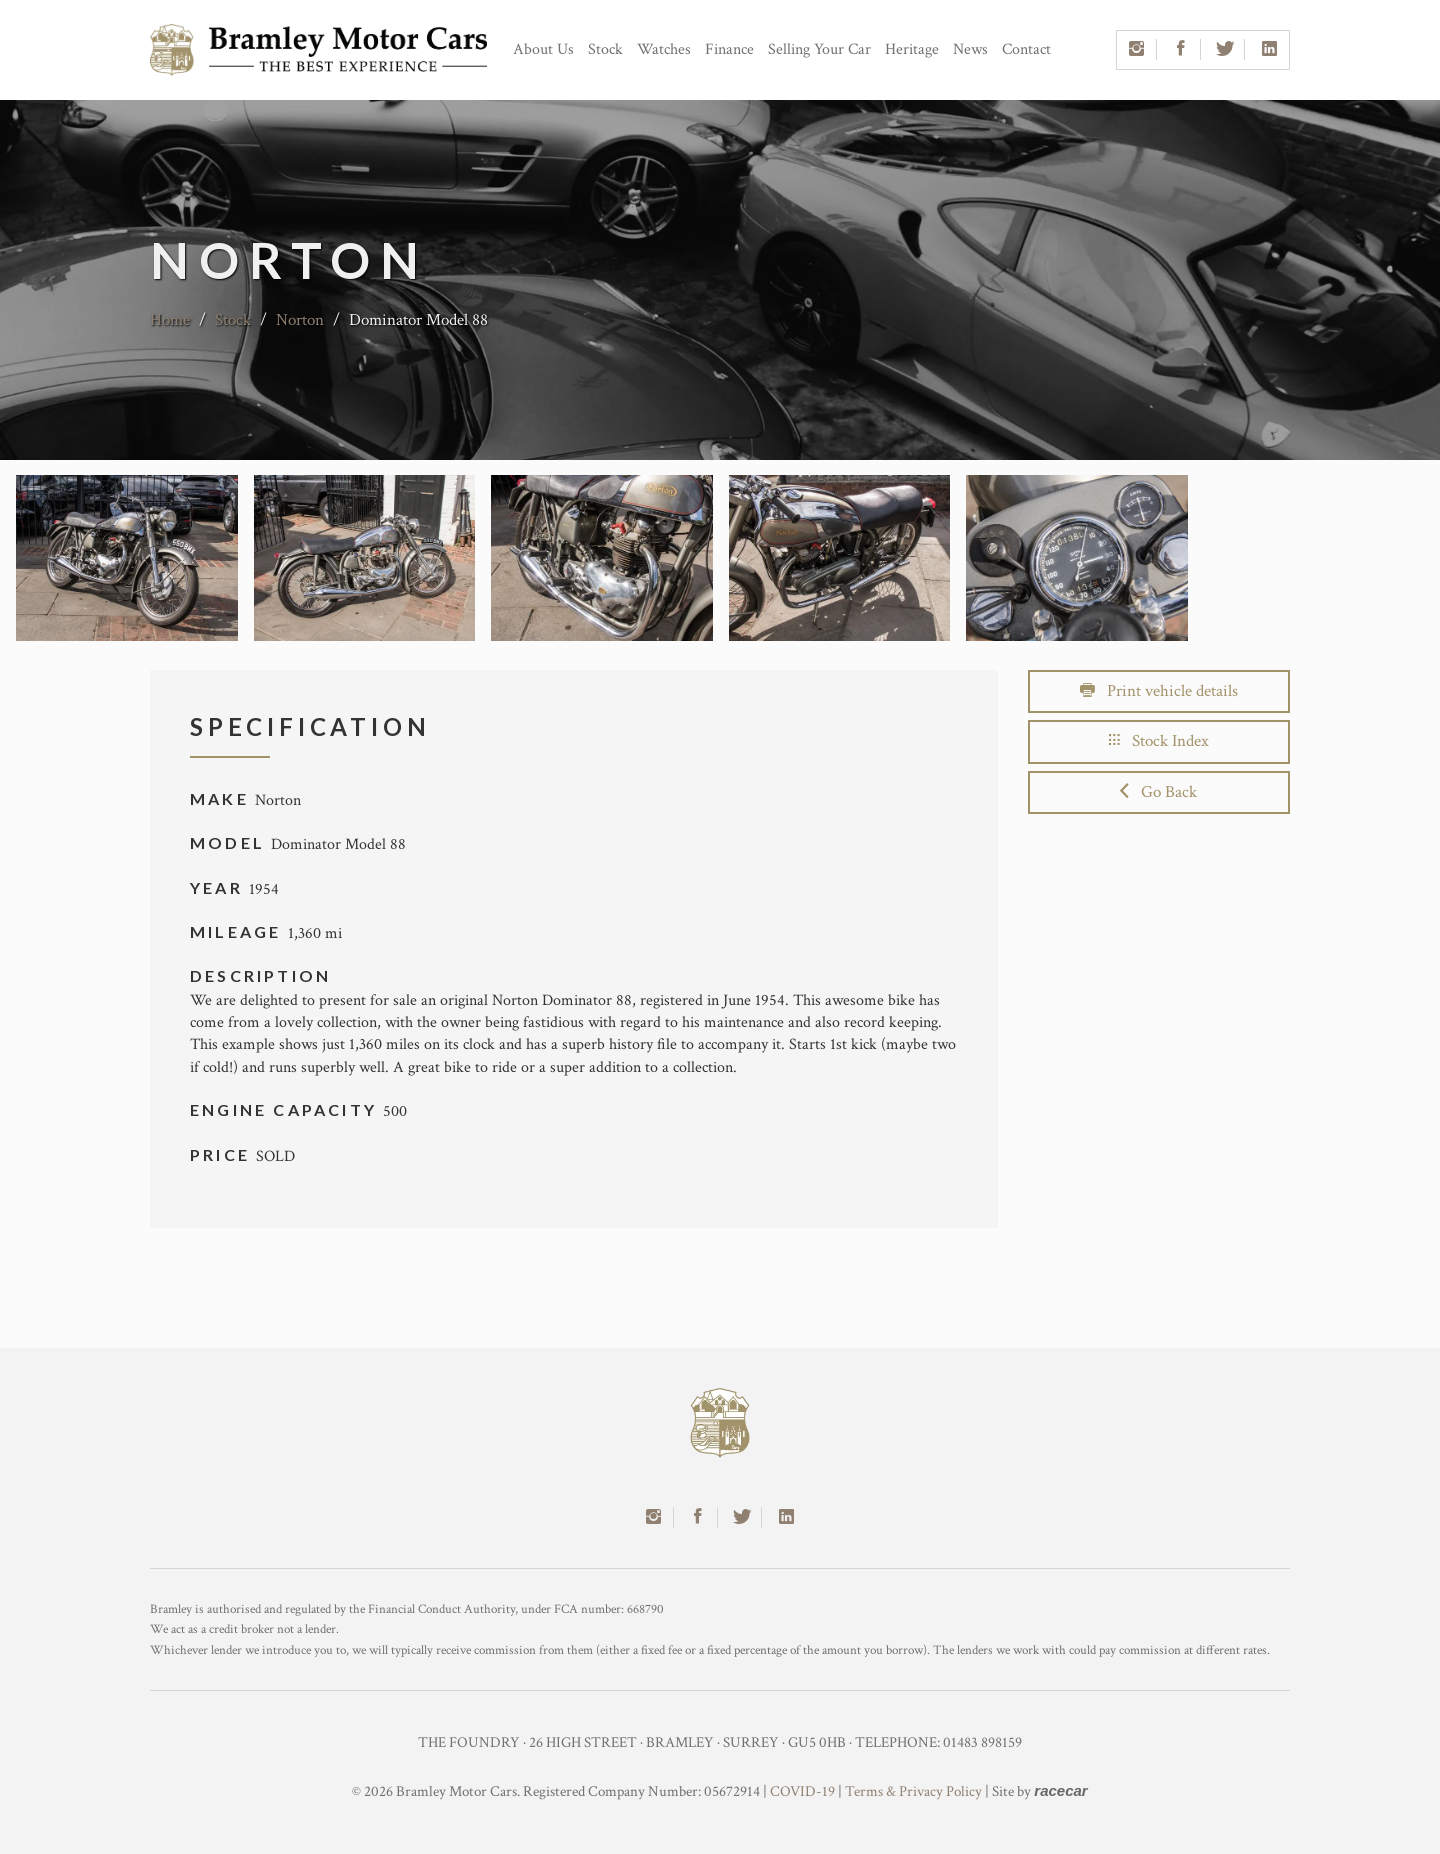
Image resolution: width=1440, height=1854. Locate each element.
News (970, 49)
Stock (605, 49)
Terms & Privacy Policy (913, 1791)
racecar (1060, 1790)
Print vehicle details (1159, 691)
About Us (543, 49)
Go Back (1158, 792)
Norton (302, 320)
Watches (664, 49)
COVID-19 (802, 1791)
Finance (729, 49)
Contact (1026, 49)
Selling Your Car (819, 49)
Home (170, 320)
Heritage (912, 49)
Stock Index (1159, 741)
